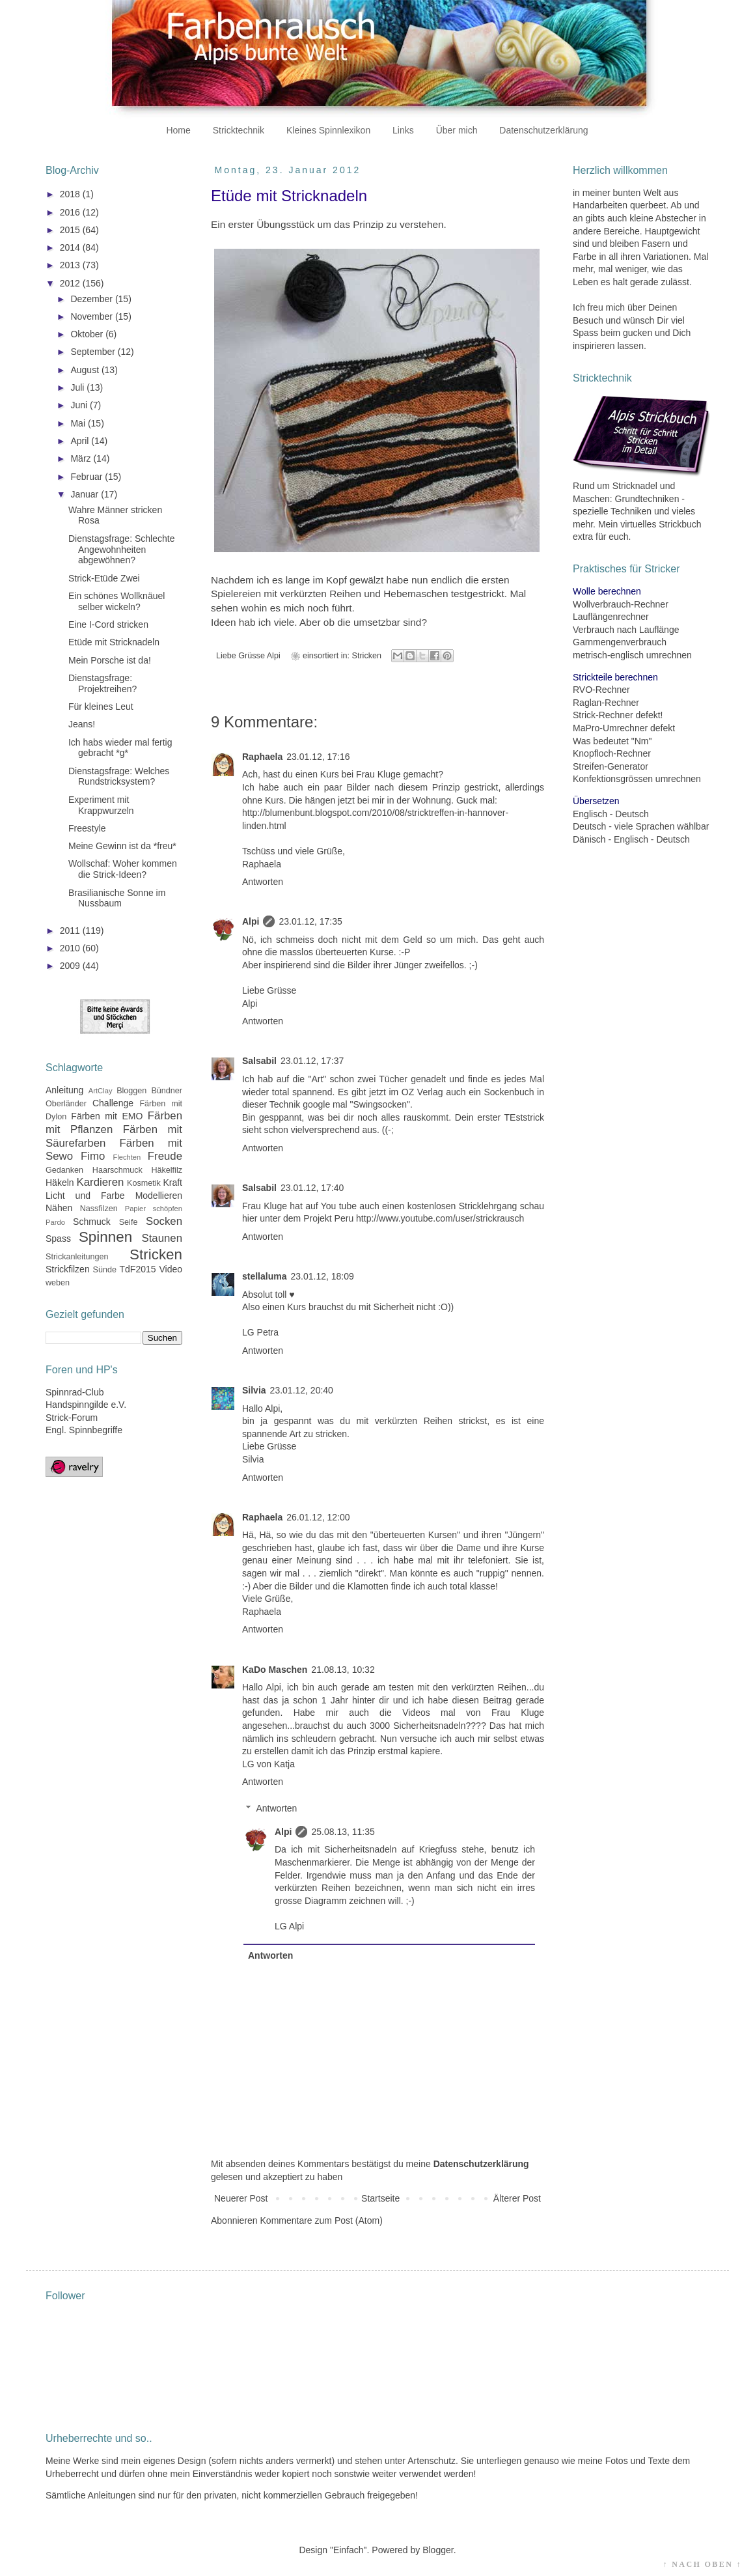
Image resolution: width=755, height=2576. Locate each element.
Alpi (250, 921)
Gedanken (64, 1170)
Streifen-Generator (610, 766)
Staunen (161, 1238)
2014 (71, 247)
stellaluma (264, 1276)
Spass (58, 1238)
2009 (71, 965)
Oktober (87, 334)
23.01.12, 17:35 (310, 921)
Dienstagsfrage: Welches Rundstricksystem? (118, 776)
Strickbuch (680, 524)
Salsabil (259, 1061)
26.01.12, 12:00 (318, 1517)
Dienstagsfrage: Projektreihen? (102, 683)
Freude (165, 1156)
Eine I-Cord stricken (108, 624)
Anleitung (64, 1090)
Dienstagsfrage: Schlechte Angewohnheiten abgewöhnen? (121, 549)
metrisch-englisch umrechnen (632, 655)
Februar (87, 476)
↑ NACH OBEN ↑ (702, 2564)
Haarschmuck (117, 1170)
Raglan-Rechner (606, 702)
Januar (85, 494)
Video (170, 1269)
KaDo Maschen (274, 1669)
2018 (71, 194)
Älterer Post (517, 2198)
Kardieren (100, 1182)
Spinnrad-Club (75, 1392)
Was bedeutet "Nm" (612, 741)
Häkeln (60, 1182)
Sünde (105, 1269)
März (81, 458)
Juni (80, 405)
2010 (71, 948)
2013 (71, 265)
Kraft (172, 1182)
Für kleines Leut (100, 706)
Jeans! (81, 724)
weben (58, 1282)
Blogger (437, 2550)
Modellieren (158, 1195)
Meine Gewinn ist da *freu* (122, 846)
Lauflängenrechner (611, 616)
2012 (71, 283)
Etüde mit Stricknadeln (113, 642)
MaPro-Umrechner (610, 728)
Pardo (55, 1222)
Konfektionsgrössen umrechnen (637, 779)
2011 (71, 930)
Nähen (59, 1208)
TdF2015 (138, 1269)
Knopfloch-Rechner (612, 753)
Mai (78, 423)
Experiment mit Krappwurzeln (101, 805)
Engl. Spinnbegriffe (84, 1430)
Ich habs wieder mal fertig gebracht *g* (120, 748)
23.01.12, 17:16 (318, 756)
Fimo (93, 1156)
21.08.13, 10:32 (342, 1669)
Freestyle (87, 828)
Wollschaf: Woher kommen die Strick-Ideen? (122, 869)
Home (178, 130)
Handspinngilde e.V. (86, 1404)
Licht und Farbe (85, 1195)
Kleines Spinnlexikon (328, 130)
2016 (71, 212)
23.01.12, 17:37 (312, 1061)
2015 (71, 230)
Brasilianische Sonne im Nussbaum (116, 898)
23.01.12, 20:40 (301, 1390)
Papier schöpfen (153, 1208)
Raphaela (262, 756)
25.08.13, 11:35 (342, 1832)
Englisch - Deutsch (611, 814)
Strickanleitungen (77, 1256)
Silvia (254, 1390)
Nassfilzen (99, 1208)
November (92, 316)
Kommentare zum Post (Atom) (321, 2220)
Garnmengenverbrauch (619, 642)
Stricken (367, 655)
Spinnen (105, 1237)
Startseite (380, 2198)
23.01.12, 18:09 (321, 1276)
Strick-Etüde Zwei (104, 578)
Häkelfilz (166, 1170)
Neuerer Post (241, 2198)
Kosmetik (144, 1183)
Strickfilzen (68, 1269)
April (80, 441)
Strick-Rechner (603, 715)
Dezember (92, 299)
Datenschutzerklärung (543, 130)
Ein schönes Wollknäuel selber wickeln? (116, 601)
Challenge (112, 1103)
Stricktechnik (238, 130)
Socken (164, 1221)
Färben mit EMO (107, 1116)
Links (403, 130)
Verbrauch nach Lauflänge (626, 629)
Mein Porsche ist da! (109, 660)
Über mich (457, 130)
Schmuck (92, 1221)
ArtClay (101, 1091)
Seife (128, 1222)
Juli (78, 387)
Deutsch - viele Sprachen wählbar (641, 826)
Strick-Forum (72, 1417)
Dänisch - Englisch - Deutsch (631, 839)
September (93, 351)
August (85, 370)
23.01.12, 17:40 (312, 1188)
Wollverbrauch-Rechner (620, 604)
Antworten (262, 881)
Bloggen (131, 1090)
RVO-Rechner (601, 689)
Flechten (127, 1157)
